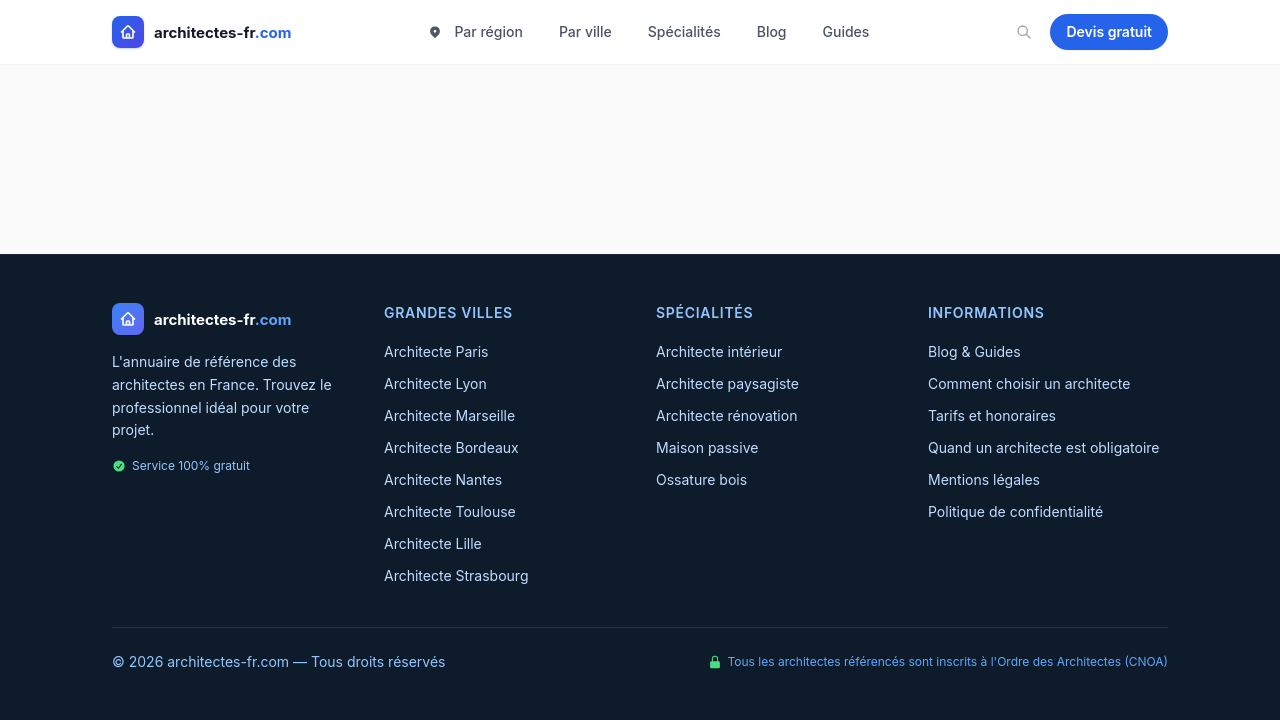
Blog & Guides (974, 351)
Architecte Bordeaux (451, 447)
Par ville (585, 31)
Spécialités (684, 31)
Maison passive (707, 447)
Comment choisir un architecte (1029, 383)
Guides (846, 31)
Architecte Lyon (435, 383)
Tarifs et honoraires (992, 415)
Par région (475, 31)
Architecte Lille (433, 543)
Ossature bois (701, 479)
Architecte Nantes (443, 479)
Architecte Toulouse (450, 511)
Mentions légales (984, 479)
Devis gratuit (1109, 31)
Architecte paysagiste (727, 383)
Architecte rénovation (726, 415)
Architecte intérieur (719, 351)
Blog (772, 31)
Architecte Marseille (449, 415)
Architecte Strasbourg (456, 575)
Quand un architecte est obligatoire (1044, 447)
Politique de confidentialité (1015, 511)
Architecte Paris (436, 351)
